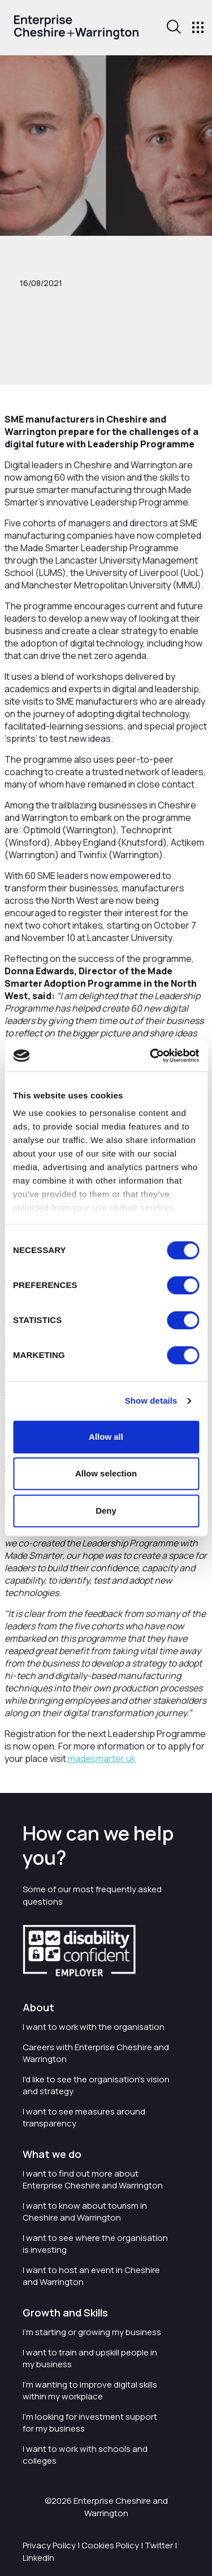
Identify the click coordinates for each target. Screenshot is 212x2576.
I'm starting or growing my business (92, 2332)
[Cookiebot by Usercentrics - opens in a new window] (151, 1055)
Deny (106, 1510)
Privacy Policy (49, 2545)
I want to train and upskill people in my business (90, 2358)
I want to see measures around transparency (84, 2117)
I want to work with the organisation (94, 2027)
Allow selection (106, 1473)
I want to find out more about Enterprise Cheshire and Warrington (93, 2179)
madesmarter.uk (102, 1758)
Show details (151, 1400)
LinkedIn (38, 2558)
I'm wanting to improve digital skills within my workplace (90, 2390)
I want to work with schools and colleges (85, 2455)
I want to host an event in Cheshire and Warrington (91, 2276)
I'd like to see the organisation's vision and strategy (96, 2085)
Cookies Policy (110, 2545)
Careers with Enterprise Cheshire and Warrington (96, 2053)
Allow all (106, 1436)
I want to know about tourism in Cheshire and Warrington (85, 2211)
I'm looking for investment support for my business (90, 2422)
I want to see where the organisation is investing (95, 2244)
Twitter (159, 2545)
